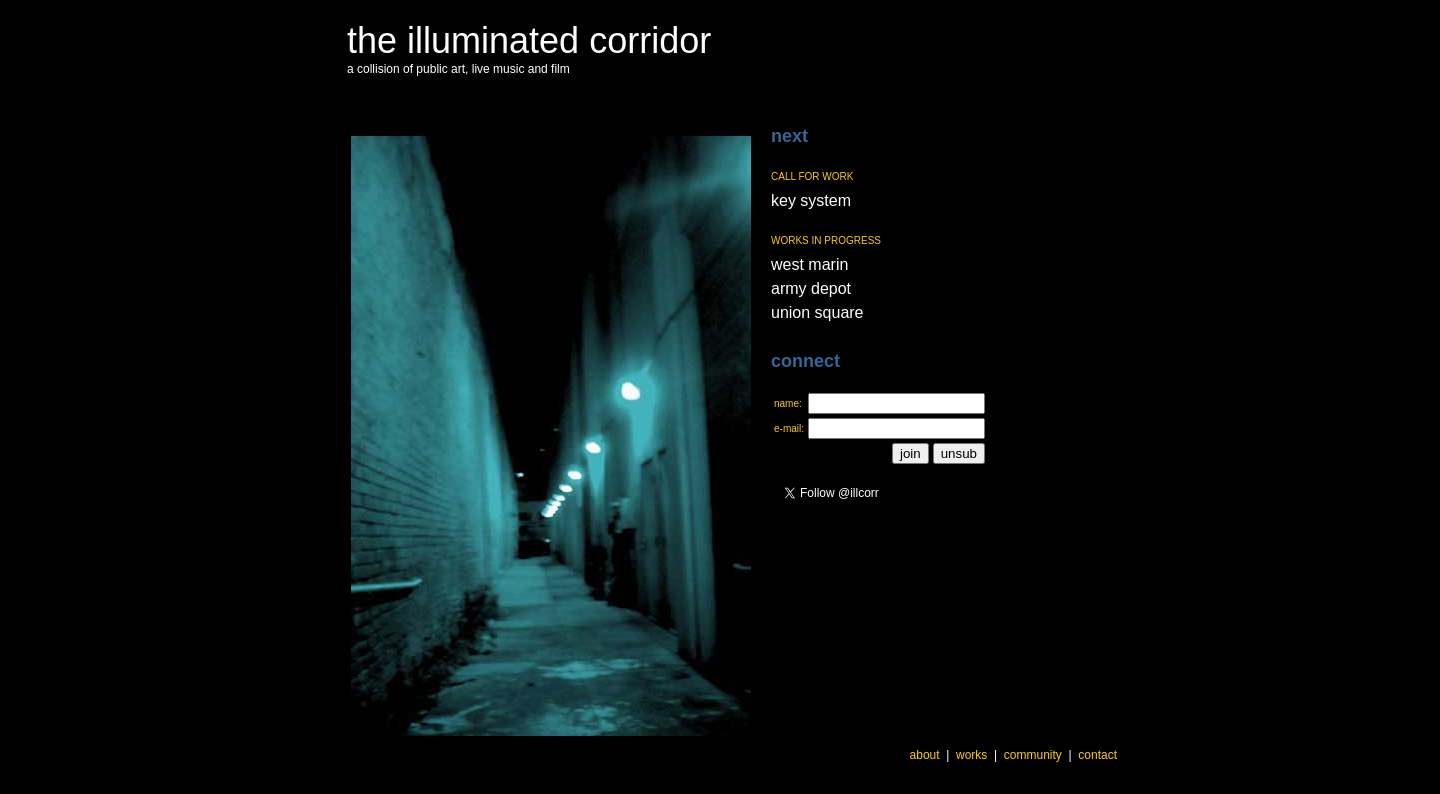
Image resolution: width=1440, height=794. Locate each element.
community (1033, 755)
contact (1097, 755)
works (971, 755)
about (925, 755)
